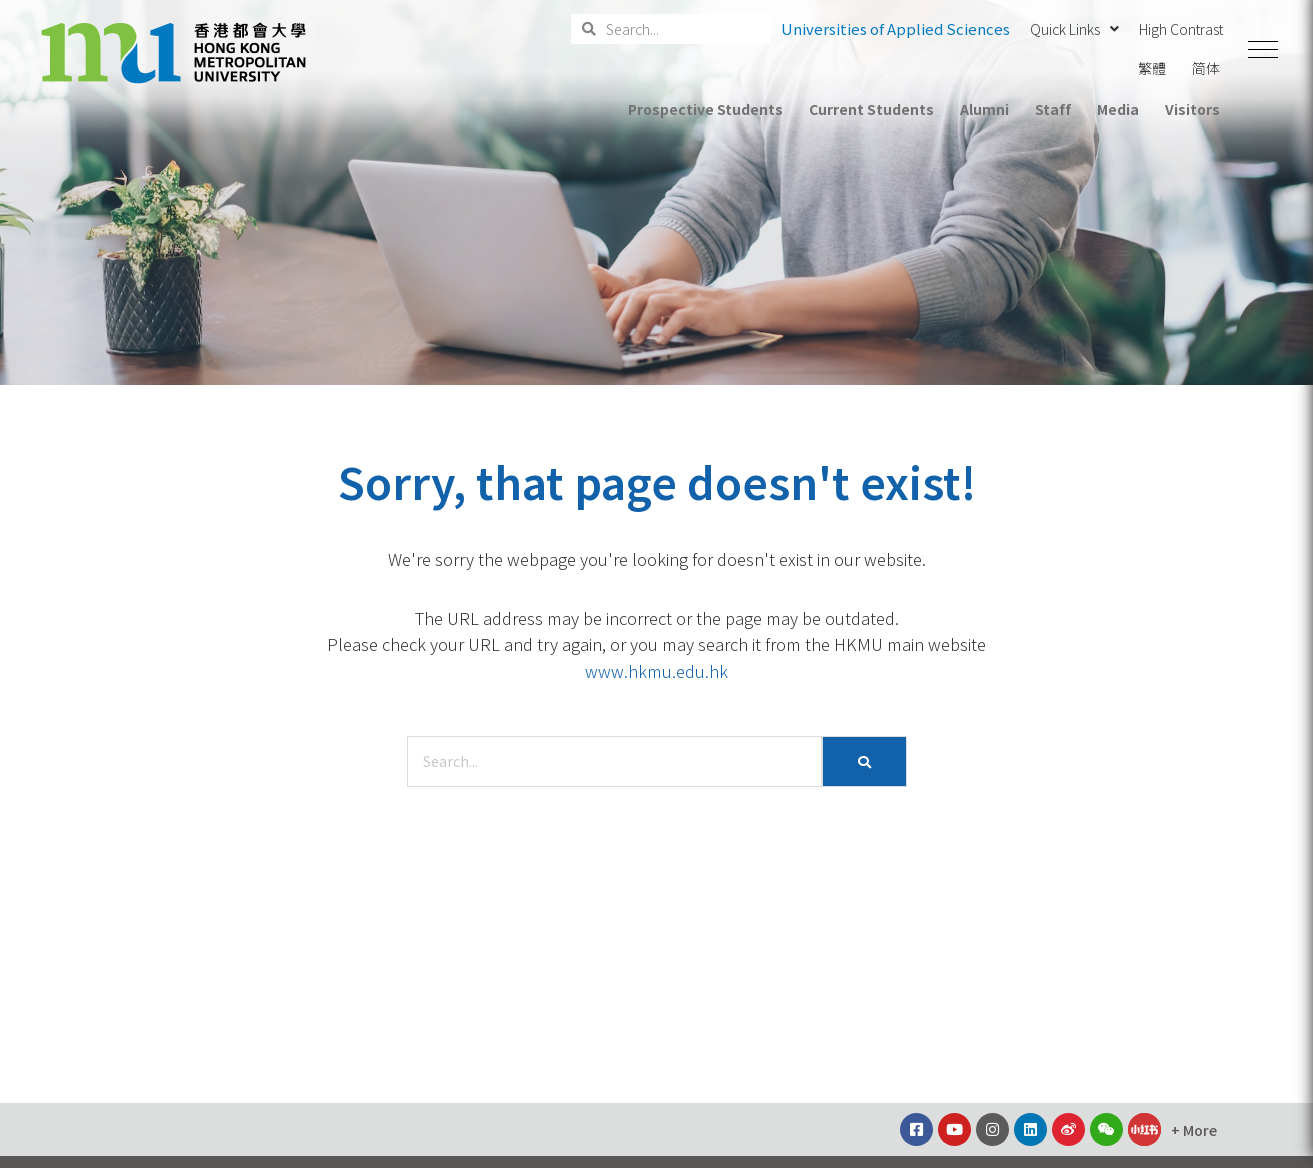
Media (1118, 109)
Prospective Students (705, 109)
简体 (1206, 68)
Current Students (871, 109)
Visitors (1192, 109)
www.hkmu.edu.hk (656, 671)
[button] (1263, 50)
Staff (1053, 109)
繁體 (1152, 68)
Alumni (984, 109)
